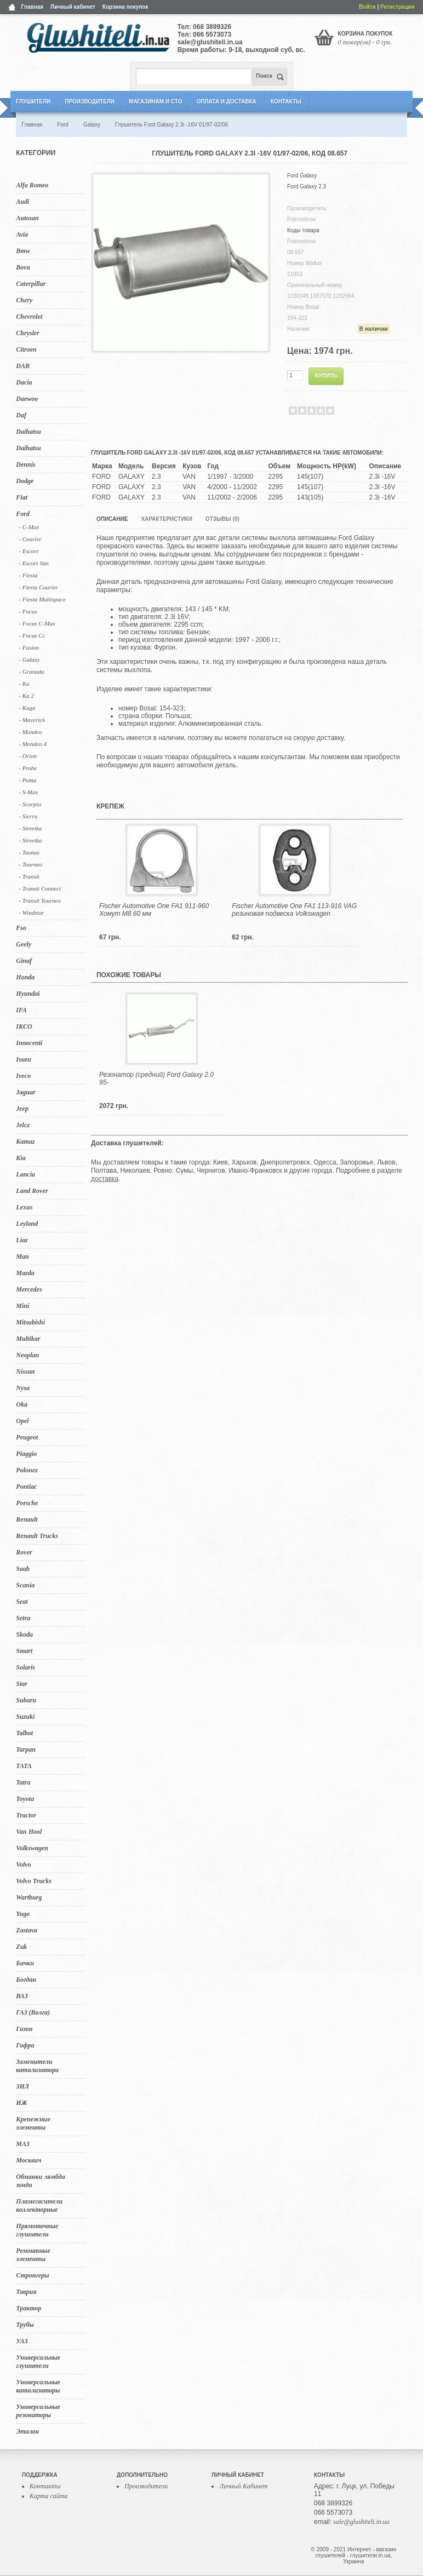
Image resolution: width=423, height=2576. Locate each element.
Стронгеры (32, 2275)
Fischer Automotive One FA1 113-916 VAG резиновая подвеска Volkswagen (294, 909)
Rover (24, 1552)
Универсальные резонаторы (38, 2411)
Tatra (23, 1782)
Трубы (25, 2324)
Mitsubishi (30, 1322)
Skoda (24, 1634)
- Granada (31, 671)
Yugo (23, 1914)
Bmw (23, 251)
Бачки (25, 1963)
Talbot (24, 1733)
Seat (21, 1601)
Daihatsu (28, 431)
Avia (22, 234)
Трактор (28, 2308)
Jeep (22, 1108)
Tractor (26, 1815)
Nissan (25, 1371)
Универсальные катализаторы (38, 2386)
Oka (21, 1404)
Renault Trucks (37, 1536)
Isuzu (23, 1059)
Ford (23, 514)
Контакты (286, 102)
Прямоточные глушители (37, 2230)
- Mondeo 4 (33, 744)
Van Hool (29, 1831)
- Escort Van (33, 563)
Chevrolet (29, 316)
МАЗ (23, 2144)
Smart (24, 1651)
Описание (112, 519)
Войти (367, 7)
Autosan (27, 218)
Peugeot (27, 1437)
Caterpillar (30, 284)
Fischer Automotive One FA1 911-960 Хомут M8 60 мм (154, 909)
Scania (25, 1585)
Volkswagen (32, 1848)
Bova (23, 267)
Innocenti (29, 1043)
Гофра (25, 2045)
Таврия (26, 2292)
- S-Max (28, 792)
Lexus (24, 1207)
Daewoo (27, 399)
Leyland (27, 1223)
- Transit (29, 876)
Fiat (21, 497)
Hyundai (27, 993)
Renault (26, 1519)
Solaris (25, 1667)
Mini (22, 1306)
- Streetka (30, 828)
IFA (21, 1010)
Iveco (23, 1076)
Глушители (33, 102)
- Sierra (28, 816)
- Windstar (31, 912)
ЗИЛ (22, 2086)
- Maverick (32, 719)
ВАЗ (22, 1996)
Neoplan (27, 1355)
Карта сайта (48, 2496)
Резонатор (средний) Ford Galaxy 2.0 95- (156, 1078)
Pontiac (26, 1486)
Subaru (26, 1700)
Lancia (25, 1174)
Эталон (27, 2431)
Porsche (27, 1503)
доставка (104, 1179)
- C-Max (29, 527)
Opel (22, 1421)
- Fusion (29, 647)
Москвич (28, 2160)
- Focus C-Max (37, 623)
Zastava (26, 1930)
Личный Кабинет (243, 2486)
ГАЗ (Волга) (33, 2012)
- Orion (28, 756)
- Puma (27, 780)
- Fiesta (28, 575)
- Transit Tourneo (40, 900)
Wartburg (29, 1897)
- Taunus (29, 852)
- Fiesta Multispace (42, 599)
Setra (23, 1618)
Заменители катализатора (37, 2066)
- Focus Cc (32, 635)
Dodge (24, 481)
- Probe (28, 768)
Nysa (23, 1388)
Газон (24, 2029)
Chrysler (27, 333)
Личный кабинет (72, 7)
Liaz (21, 1240)
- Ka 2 (26, 695)
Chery (24, 300)
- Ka (24, 683)
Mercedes (29, 1289)
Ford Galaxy (302, 176)
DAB (23, 366)
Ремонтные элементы (33, 2255)
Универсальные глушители (38, 2362)
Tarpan (26, 1749)
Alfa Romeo (32, 185)
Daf (21, 415)
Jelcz (23, 1125)
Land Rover (32, 1191)
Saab (23, 1569)
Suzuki (25, 1716)
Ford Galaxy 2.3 (306, 186)
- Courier (30, 539)
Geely (23, 944)
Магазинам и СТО (155, 102)
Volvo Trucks (34, 1881)
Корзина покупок (125, 7)
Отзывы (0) (222, 519)
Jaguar (25, 1092)
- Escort (28, 551)
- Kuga (27, 707)
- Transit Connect (40, 888)
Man (22, 1256)
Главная (32, 7)
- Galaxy (29, 659)
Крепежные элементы (33, 2123)
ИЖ (21, 2103)
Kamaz (25, 1141)
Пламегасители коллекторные (39, 2205)
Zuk (21, 1946)
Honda (25, 977)
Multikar (28, 1338)
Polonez (26, 1470)
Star (21, 1684)
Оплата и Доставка (226, 102)
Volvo (23, 1864)
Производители (90, 102)
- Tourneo (30, 864)
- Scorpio (30, 804)
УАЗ (21, 2341)
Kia (20, 1158)
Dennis (25, 464)
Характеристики (166, 519)
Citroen (26, 349)
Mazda (25, 1273)
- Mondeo (30, 731)
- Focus (28, 611)
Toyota (25, 1799)
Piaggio (26, 1454)
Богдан (26, 1979)
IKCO (24, 1026)
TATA (24, 1766)
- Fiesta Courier (38, 587)
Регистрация (397, 7)
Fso (21, 928)
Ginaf (24, 961)
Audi (22, 201)
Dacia (24, 382)
